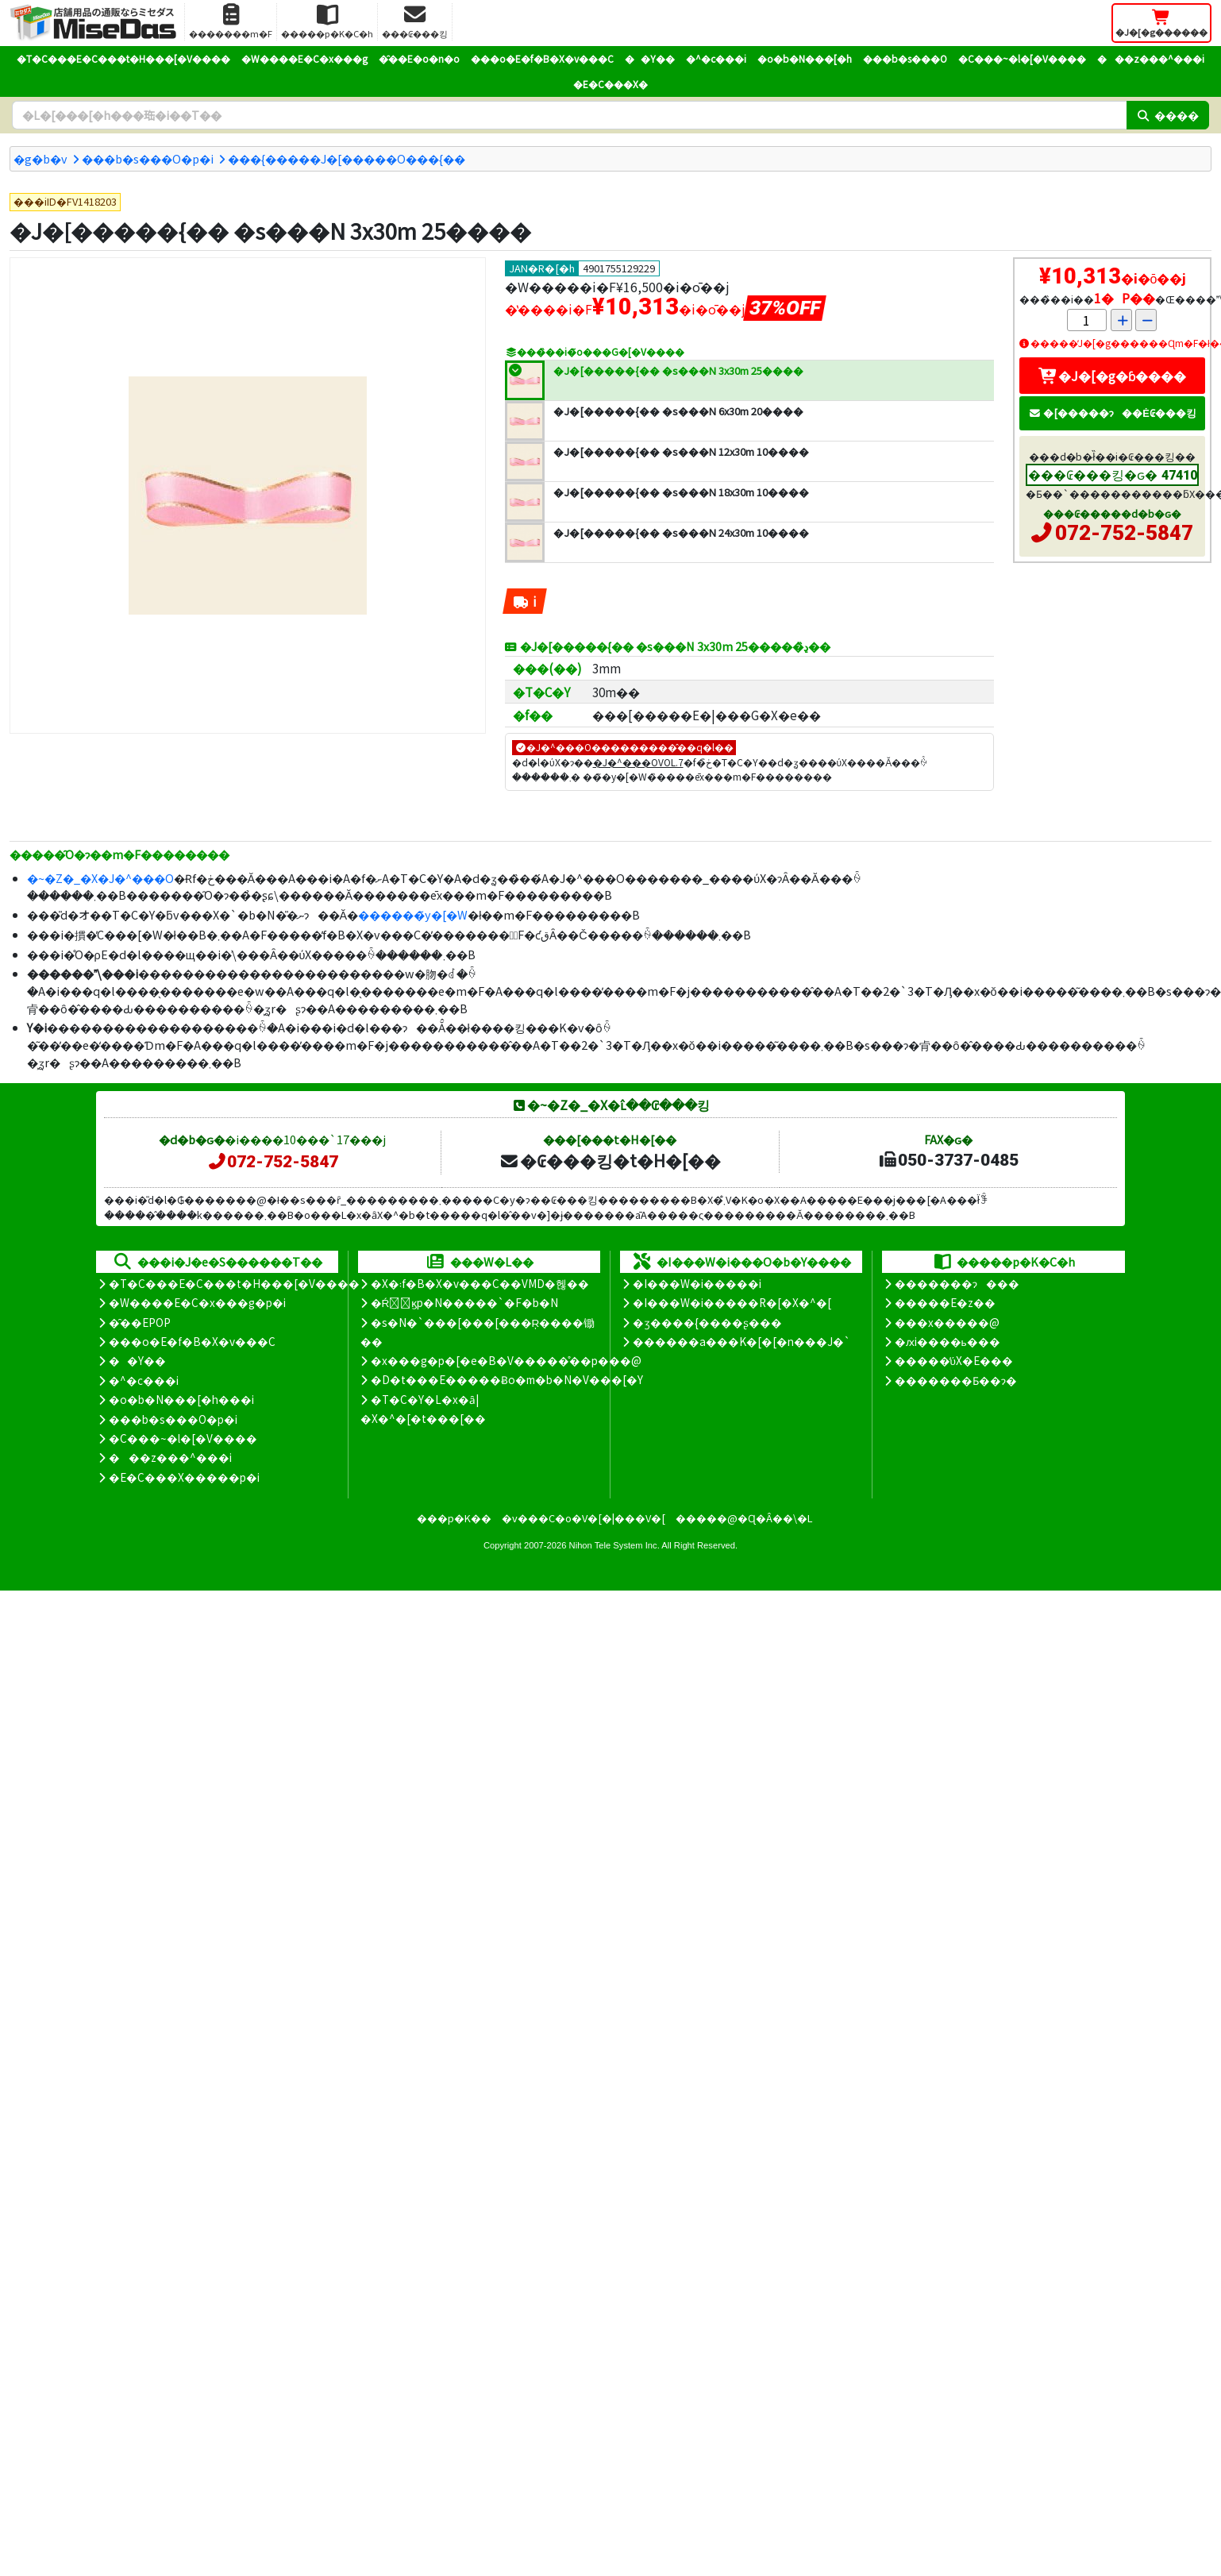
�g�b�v (40, 158)
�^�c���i (716, 58)
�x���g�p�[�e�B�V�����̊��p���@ (506, 1360)
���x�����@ (947, 1322)
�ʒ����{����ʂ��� (707, 1322)
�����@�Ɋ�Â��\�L (744, 1517)
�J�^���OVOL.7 (638, 762)
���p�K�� (454, 1517)
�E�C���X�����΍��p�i (184, 1477)
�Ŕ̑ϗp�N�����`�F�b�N (465, 1302)
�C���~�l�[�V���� (1022, 58)
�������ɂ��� (957, 1283)
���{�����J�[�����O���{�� (346, 158)
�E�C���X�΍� (610, 84)
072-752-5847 (1124, 533)
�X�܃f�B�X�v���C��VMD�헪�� (480, 1283)
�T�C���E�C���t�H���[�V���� (123, 58)
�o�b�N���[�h (804, 58)
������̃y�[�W (413, 914)
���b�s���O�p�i (148, 158)
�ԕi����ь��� (947, 1341)
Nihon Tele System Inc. (614, 1545)
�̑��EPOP (140, 1322)
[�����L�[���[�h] (569, 115)
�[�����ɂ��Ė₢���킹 (1112, 412)
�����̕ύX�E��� (954, 1360)
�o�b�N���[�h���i (181, 1399)
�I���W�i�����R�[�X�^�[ (732, 1302)
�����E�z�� (945, 1302)
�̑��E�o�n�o (419, 58)
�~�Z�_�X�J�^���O (100, 878)
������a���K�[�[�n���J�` (741, 1341)
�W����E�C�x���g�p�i (197, 1302)
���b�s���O (905, 58)
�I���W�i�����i (697, 1283)
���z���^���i (1150, 58)
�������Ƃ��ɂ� (956, 1380)
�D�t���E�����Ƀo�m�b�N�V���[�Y (507, 1379)
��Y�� (650, 58)
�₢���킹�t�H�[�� (610, 1160)
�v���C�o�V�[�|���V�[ (583, 1517)
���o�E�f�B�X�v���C (542, 58)
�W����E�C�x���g (304, 58)
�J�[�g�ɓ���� (1112, 375)
